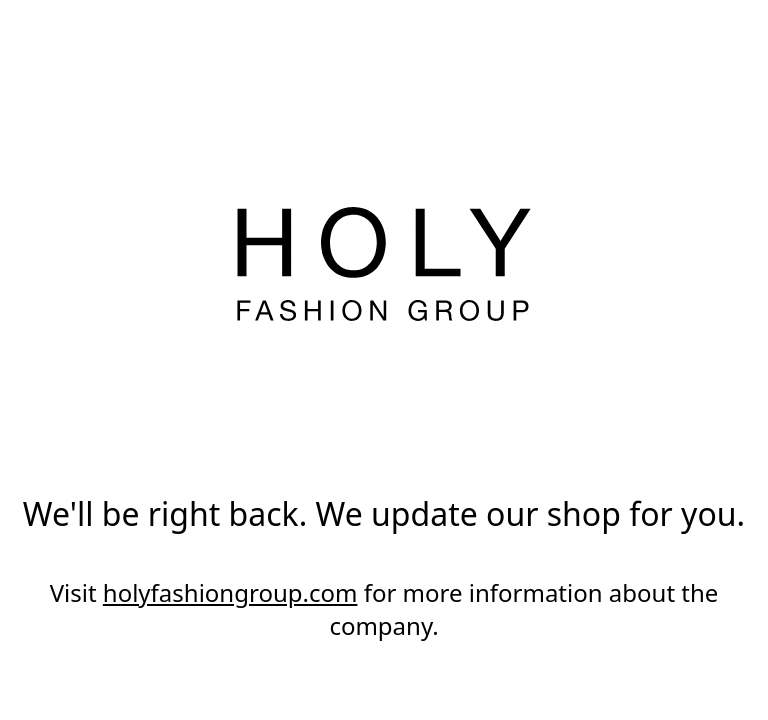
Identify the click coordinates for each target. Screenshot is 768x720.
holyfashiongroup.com (230, 592)
